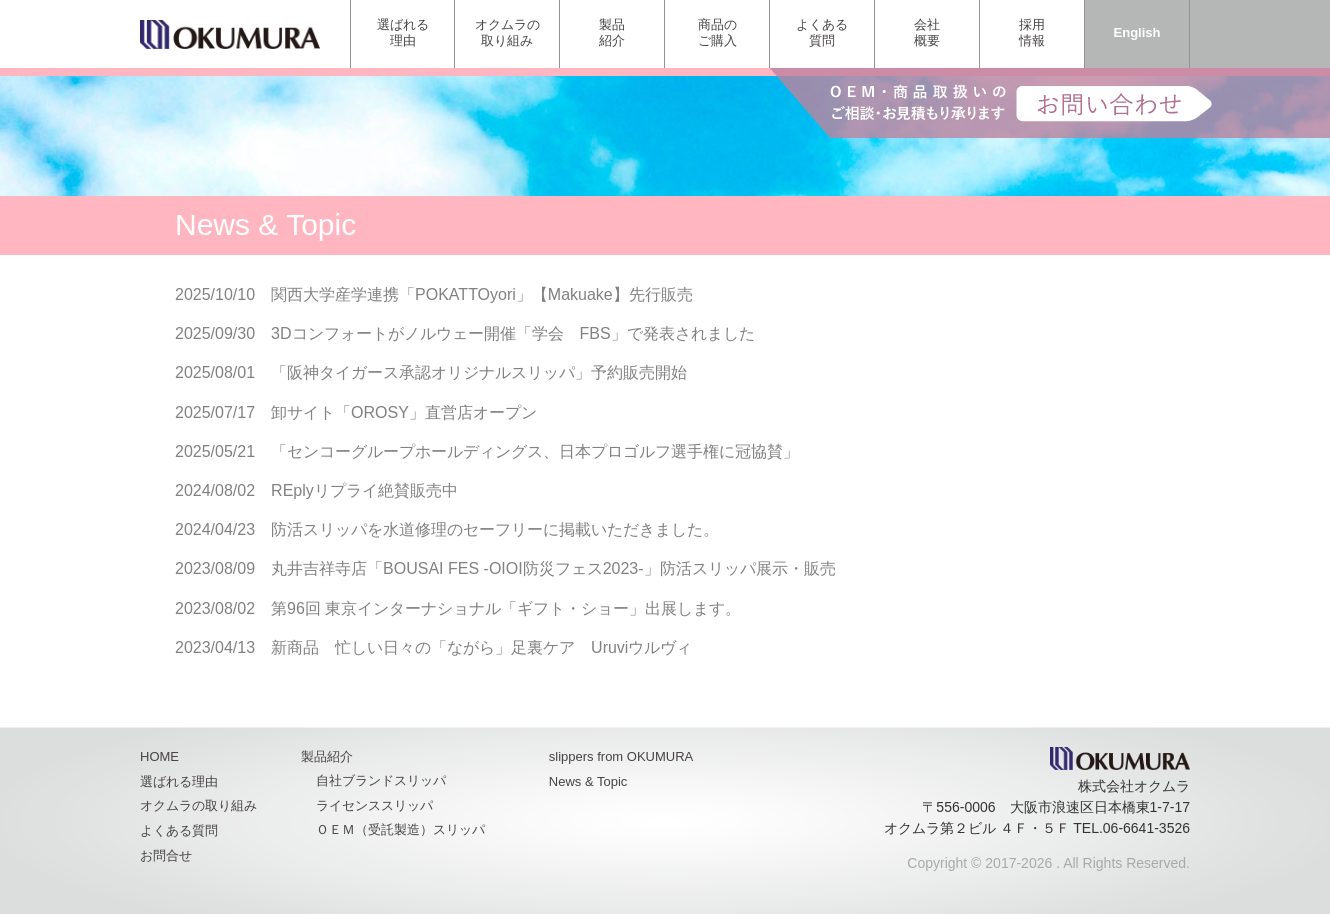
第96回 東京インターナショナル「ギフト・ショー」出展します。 (506, 608)
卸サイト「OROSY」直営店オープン (404, 412)
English (1137, 32)
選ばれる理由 (403, 32)
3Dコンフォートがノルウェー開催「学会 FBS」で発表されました (513, 333)
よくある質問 (822, 32)
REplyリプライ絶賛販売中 (364, 490)
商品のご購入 (717, 32)
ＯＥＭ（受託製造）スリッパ (400, 829)
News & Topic (588, 781)
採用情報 (1032, 32)
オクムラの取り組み (507, 32)
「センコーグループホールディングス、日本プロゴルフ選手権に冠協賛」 (535, 451)
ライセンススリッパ (374, 805)
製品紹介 (612, 32)
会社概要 (927, 32)
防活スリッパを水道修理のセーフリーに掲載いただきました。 (495, 529)
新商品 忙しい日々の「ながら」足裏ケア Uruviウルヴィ (481, 647)
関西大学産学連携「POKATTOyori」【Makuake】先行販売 (482, 294)
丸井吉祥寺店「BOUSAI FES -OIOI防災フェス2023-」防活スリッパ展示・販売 (553, 568)
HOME (159, 756)
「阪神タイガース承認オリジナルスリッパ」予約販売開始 (479, 372)
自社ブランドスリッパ (381, 780)
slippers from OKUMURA (621, 756)
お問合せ (166, 855)
